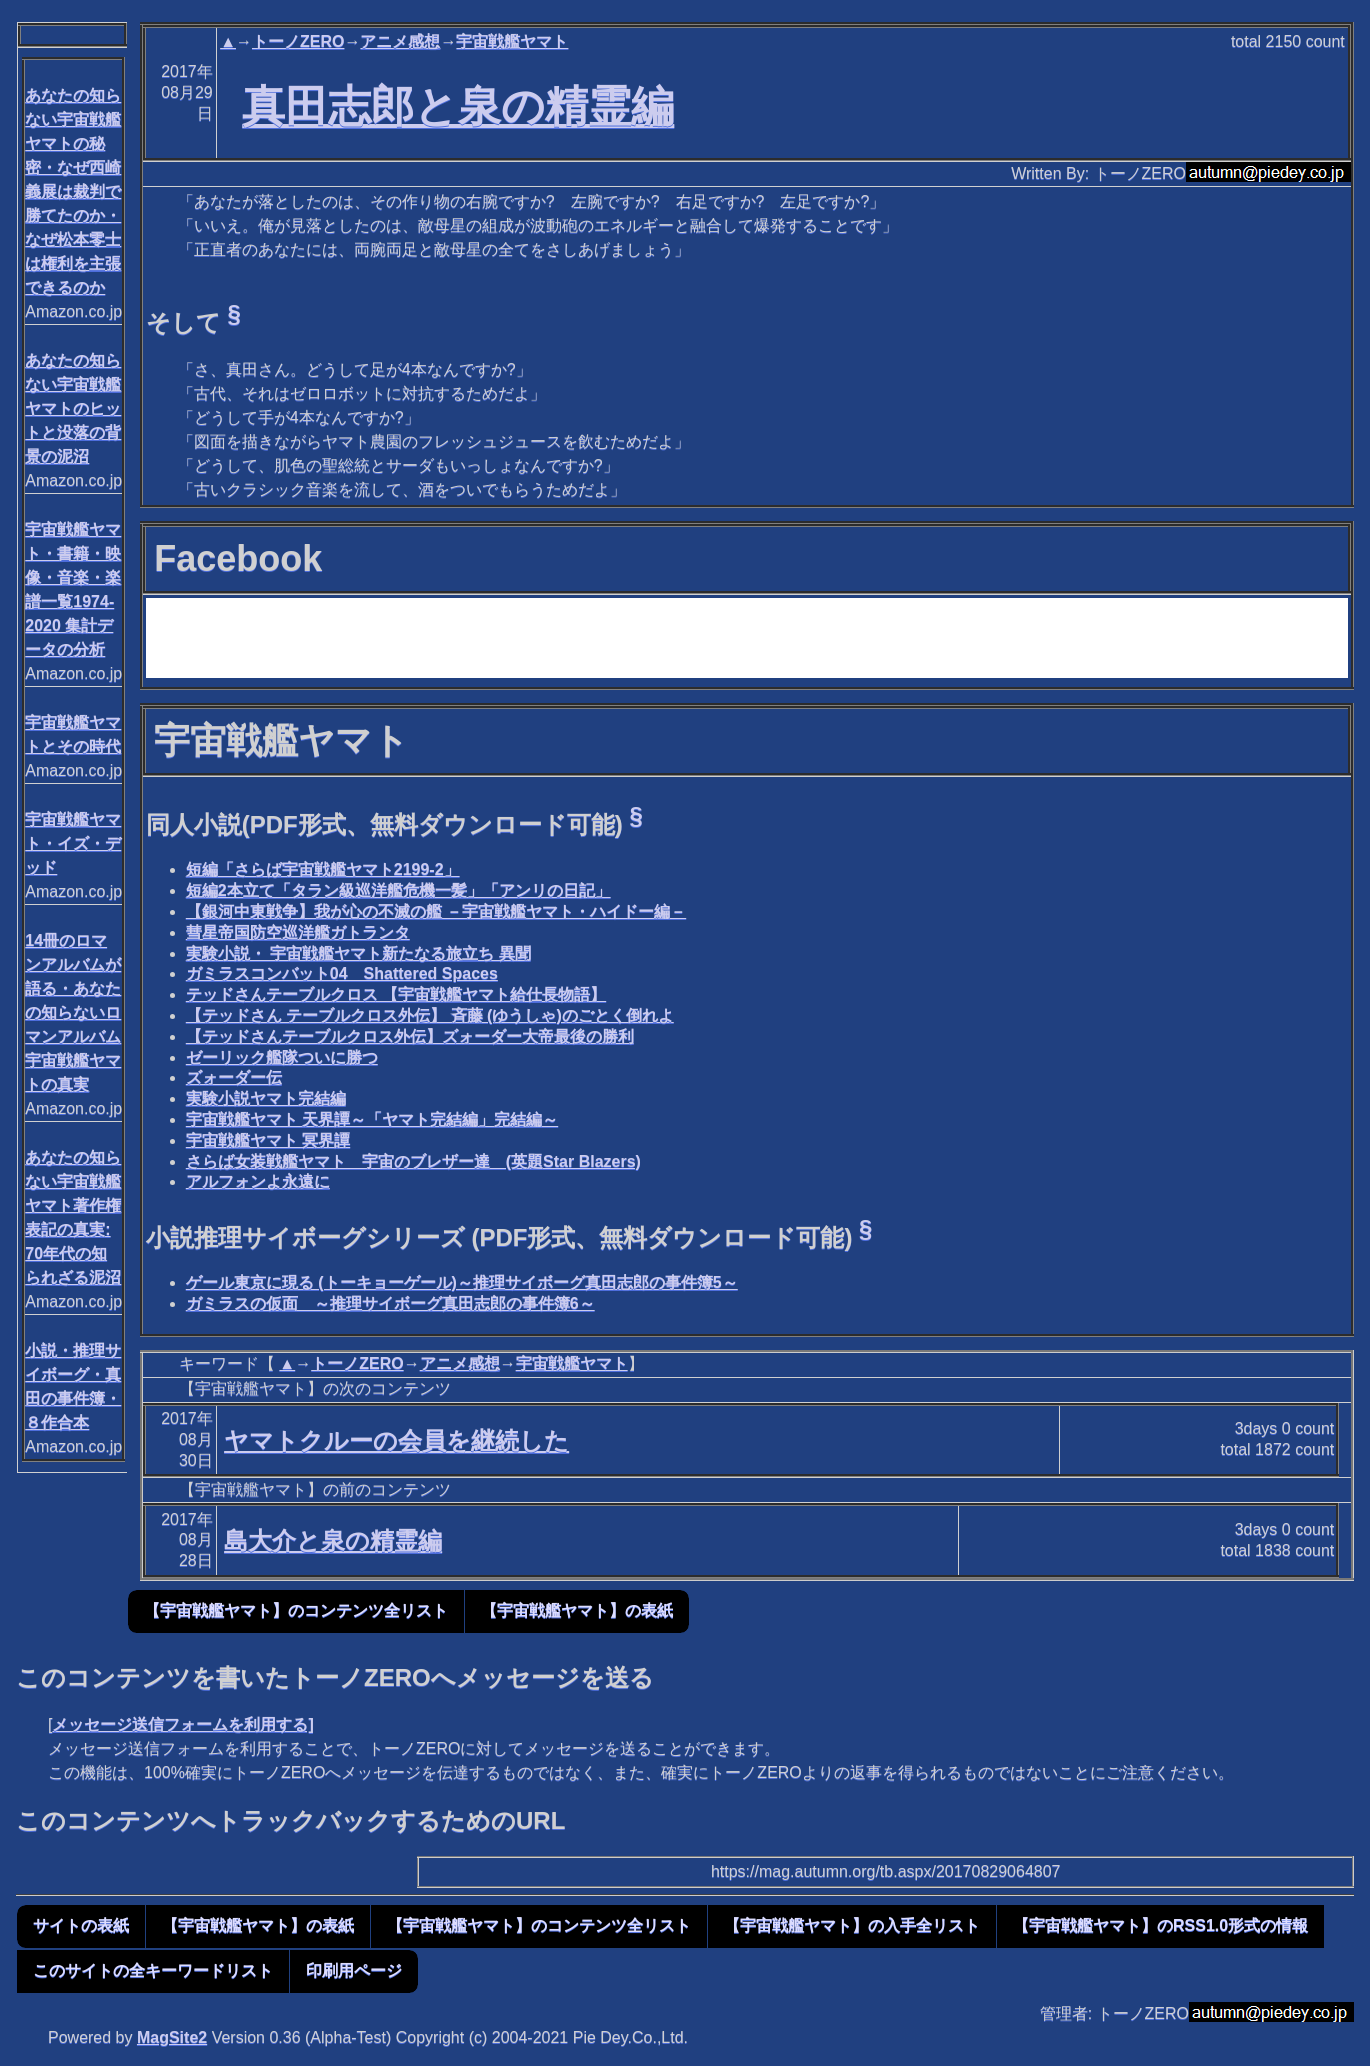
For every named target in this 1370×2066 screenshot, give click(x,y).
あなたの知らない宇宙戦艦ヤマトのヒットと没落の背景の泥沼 (73, 408)
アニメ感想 (400, 41)
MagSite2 (172, 2037)
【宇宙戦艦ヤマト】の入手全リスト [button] (852, 1925)
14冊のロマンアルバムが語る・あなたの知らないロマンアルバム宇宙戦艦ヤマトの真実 (73, 1012)
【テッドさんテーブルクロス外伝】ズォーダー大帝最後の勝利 (410, 1036)
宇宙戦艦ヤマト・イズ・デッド (73, 843)
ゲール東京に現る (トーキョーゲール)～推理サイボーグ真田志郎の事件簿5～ (462, 1282)
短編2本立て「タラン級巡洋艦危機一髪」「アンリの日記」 (398, 890)
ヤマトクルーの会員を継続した (396, 1440)
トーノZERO (298, 41)
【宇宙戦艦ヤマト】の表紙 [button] (577, 1610)
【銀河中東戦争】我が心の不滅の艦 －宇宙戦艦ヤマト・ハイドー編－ (436, 911)
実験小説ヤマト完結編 (266, 1098)
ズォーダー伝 (234, 1077)
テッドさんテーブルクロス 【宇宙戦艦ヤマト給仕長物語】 (396, 994)
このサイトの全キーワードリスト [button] (153, 1970)
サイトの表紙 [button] (81, 1925)
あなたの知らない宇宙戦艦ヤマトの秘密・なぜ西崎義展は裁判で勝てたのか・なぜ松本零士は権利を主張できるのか (73, 191)
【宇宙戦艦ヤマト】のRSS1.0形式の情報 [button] (1160, 1925)
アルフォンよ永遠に (258, 1181)
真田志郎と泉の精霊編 (458, 106)
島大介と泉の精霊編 (333, 1540)
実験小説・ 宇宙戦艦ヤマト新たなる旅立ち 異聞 (358, 953)
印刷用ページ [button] (354, 1970)
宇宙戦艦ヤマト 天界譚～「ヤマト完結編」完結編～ (372, 1119)
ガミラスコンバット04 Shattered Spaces (342, 973)
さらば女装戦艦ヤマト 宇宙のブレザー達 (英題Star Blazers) (413, 1161)
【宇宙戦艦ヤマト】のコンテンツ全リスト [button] (296, 1610)
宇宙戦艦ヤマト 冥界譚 (268, 1140)
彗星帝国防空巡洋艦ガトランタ (298, 932)
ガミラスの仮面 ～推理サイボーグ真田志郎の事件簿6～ (390, 1303)
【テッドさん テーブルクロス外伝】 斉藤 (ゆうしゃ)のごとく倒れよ (430, 1015)
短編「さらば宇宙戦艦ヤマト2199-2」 (323, 869)
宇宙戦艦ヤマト (512, 41)
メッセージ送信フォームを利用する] (182, 1724)
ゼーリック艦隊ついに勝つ (282, 1057)
